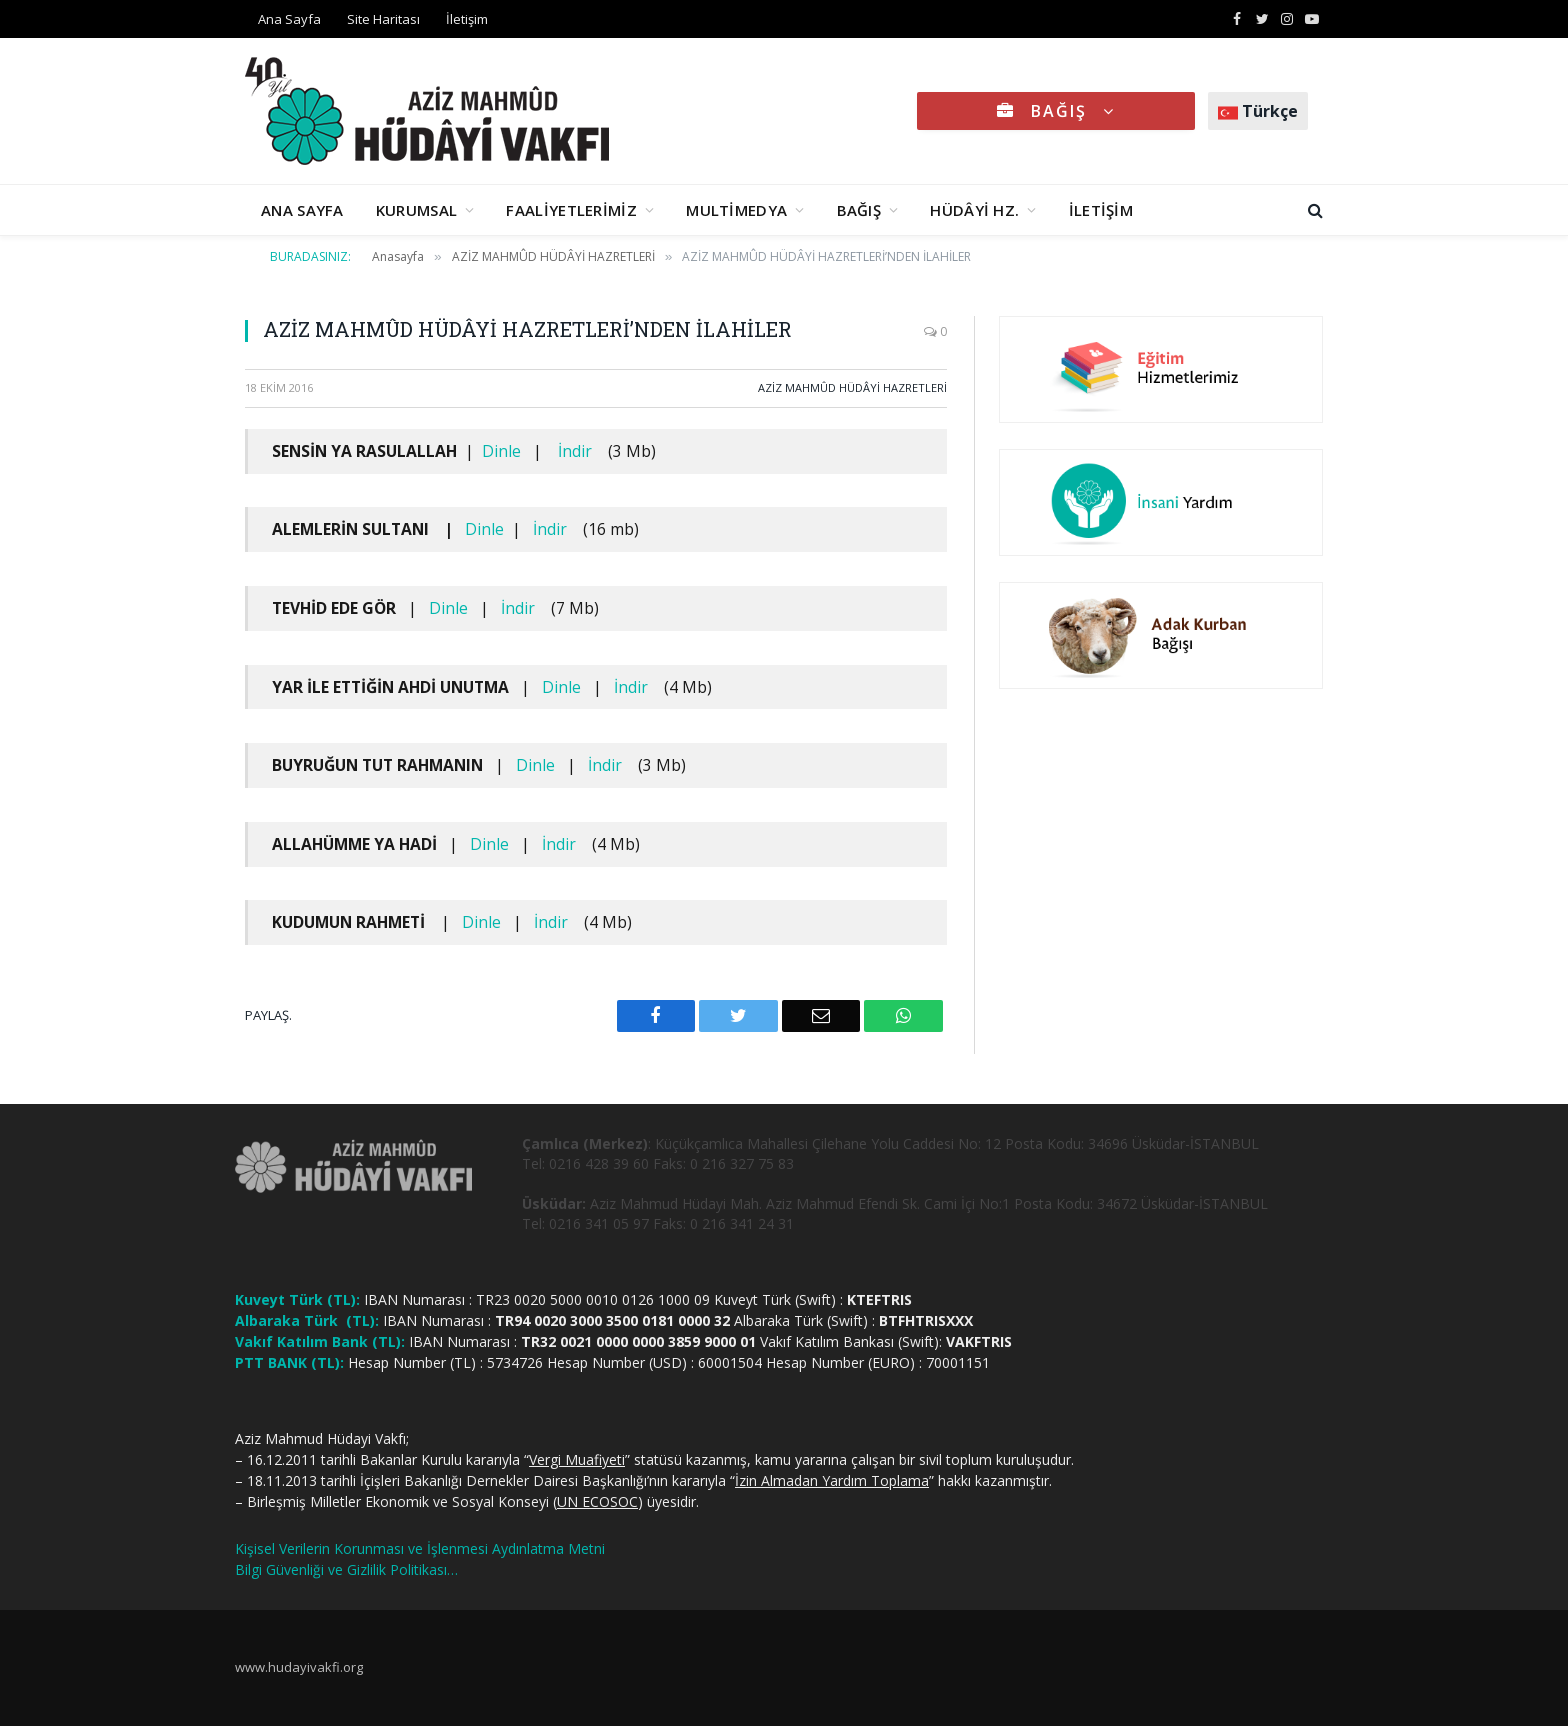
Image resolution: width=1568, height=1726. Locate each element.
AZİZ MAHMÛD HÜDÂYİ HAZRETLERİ (852, 387)
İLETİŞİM (1101, 210)
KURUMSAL (416, 210)
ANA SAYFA (302, 210)
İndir (575, 451)
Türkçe (1258, 111)
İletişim (467, 19)
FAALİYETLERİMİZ (571, 210)
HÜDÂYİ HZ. (974, 210)
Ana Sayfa (289, 19)
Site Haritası (383, 19)
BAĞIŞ (1056, 111)
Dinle (501, 451)
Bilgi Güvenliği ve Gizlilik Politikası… (346, 1569)
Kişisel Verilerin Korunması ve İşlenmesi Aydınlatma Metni (420, 1548)
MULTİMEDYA (736, 210)
